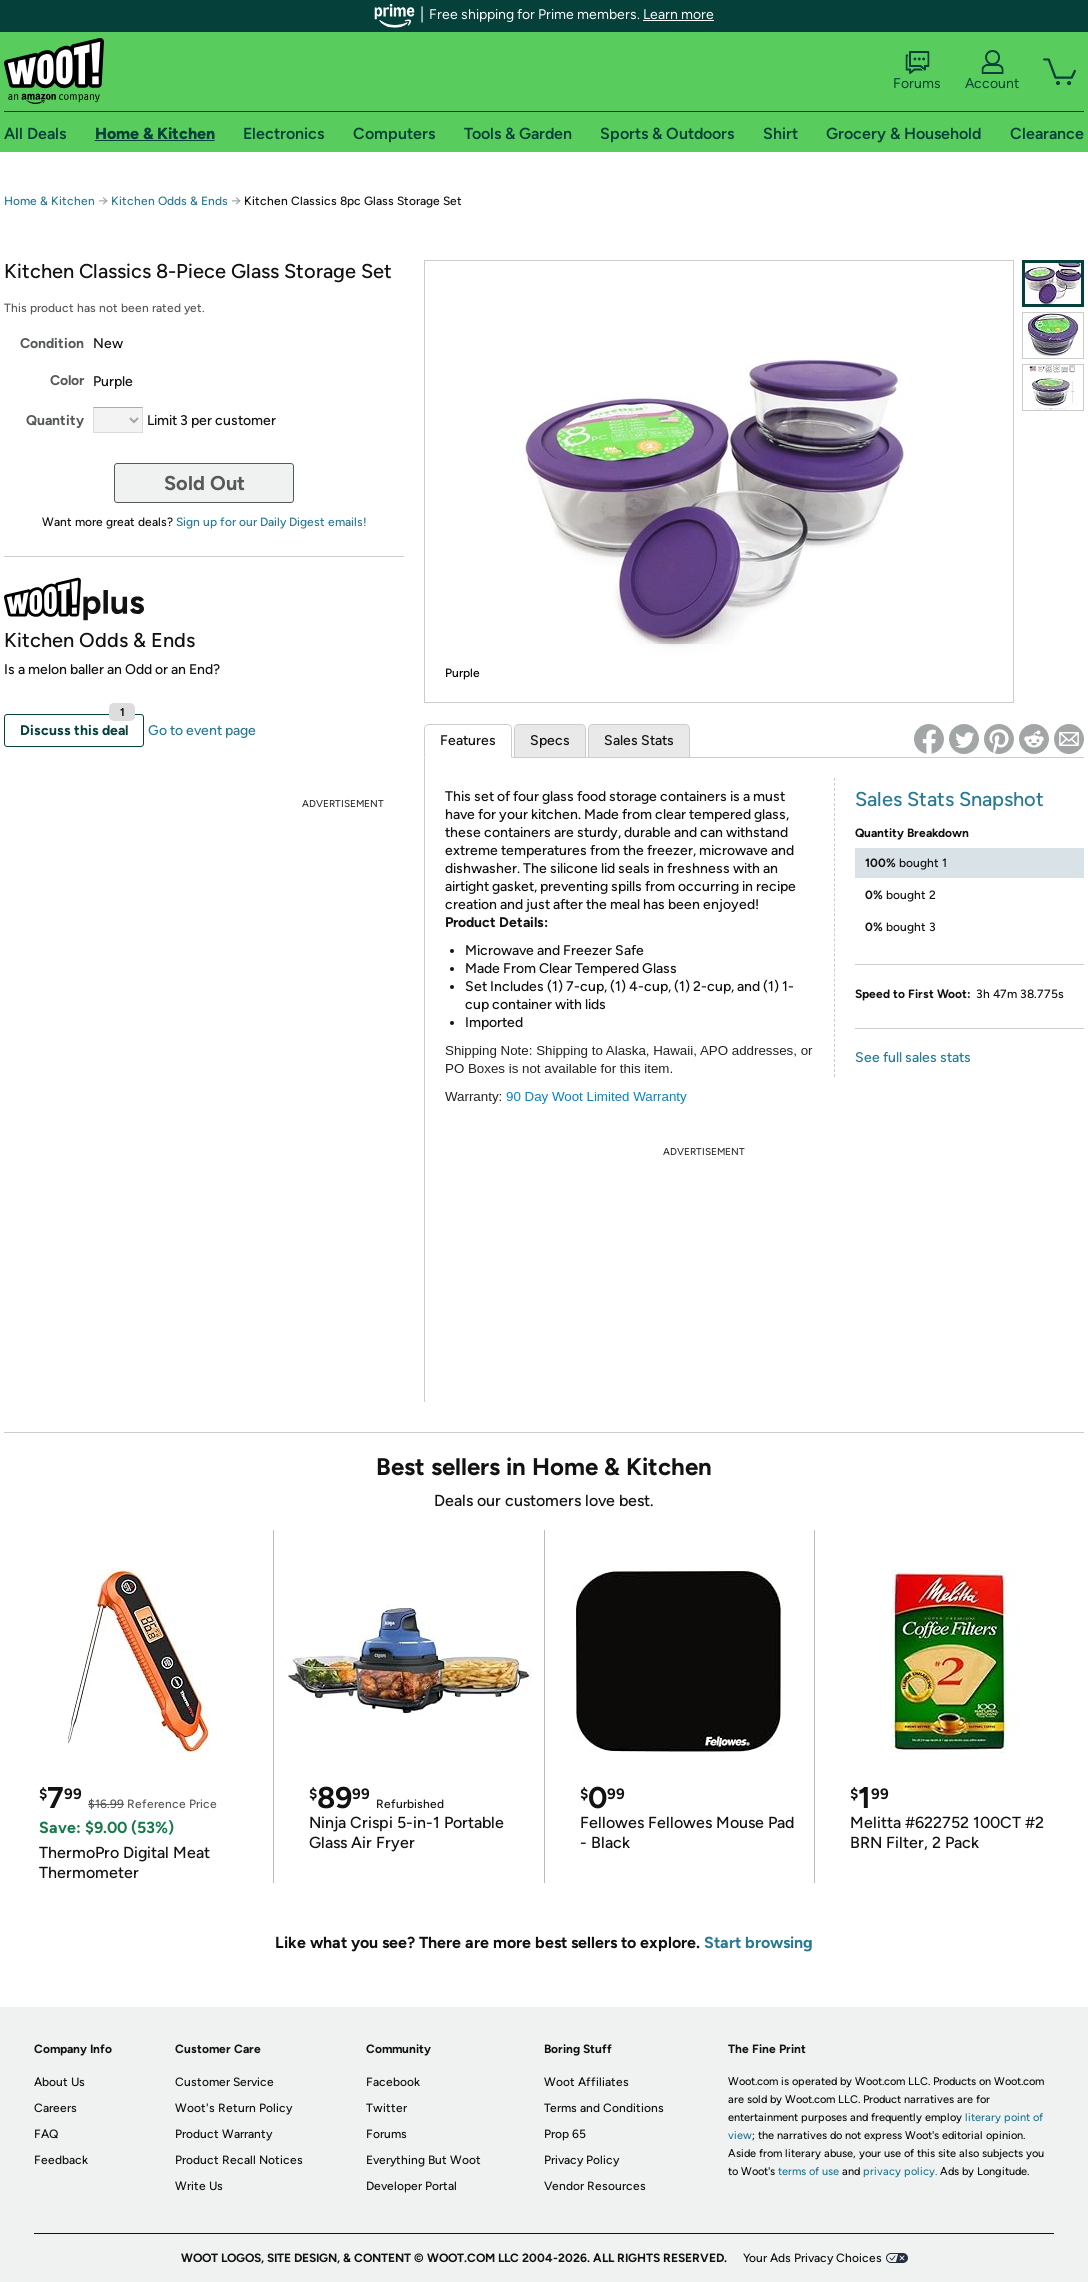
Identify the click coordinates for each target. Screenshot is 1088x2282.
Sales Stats (639, 740)
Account (992, 71)
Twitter (386, 2108)
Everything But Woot (423, 2160)
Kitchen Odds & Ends (169, 201)
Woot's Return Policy (233, 2108)
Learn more (678, 14)
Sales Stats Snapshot (949, 799)
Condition (52, 343)
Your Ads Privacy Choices (812, 2258)
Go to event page (202, 730)
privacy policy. (900, 2171)
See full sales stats (913, 1057)
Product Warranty (223, 2134)
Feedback (61, 2160)
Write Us (199, 2186)
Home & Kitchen (49, 201)
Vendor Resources (595, 2186)
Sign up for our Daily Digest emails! (271, 522)
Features (468, 740)
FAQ (46, 2134)
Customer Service (224, 2082)
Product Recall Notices (239, 2160)
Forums (917, 71)
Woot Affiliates (586, 2082)
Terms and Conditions (604, 2108)
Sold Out (204, 483)
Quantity (55, 420)
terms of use (808, 2171)
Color (67, 380)
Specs (550, 740)
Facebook (393, 2082)
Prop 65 (565, 2134)
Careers (55, 2108)
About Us (59, 2082)
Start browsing (758, 1942)
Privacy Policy (581, 2160)
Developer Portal (411, 2186)
